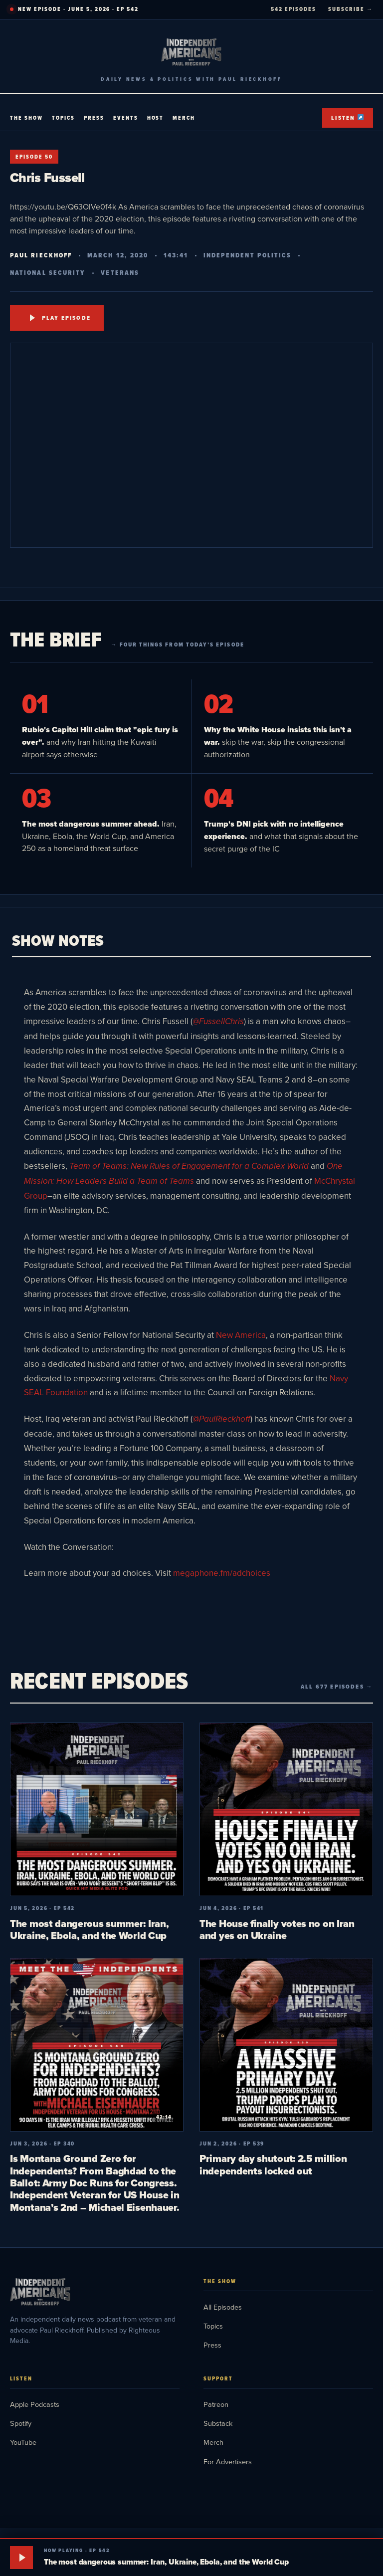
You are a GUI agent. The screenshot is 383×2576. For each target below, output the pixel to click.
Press (94, 118)
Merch (184, 118)
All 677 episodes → (337, 1686)
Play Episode (60, 317)
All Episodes (222, 2307)
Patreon (215, 2404)
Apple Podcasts (34, 2404)
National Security (47, 272)
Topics (63, 118)
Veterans (120, 272)
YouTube (23, 2442)
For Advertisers (227, 2461)
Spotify (20, 2423)
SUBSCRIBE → (350, 9)
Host (155, 118)
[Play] (21, 2557)
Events (125, 118)
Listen (347, 117)
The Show (26, 118)
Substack (217, 2423)
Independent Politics (247, 255)
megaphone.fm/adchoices (221, 1573)
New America (241, 1335)
